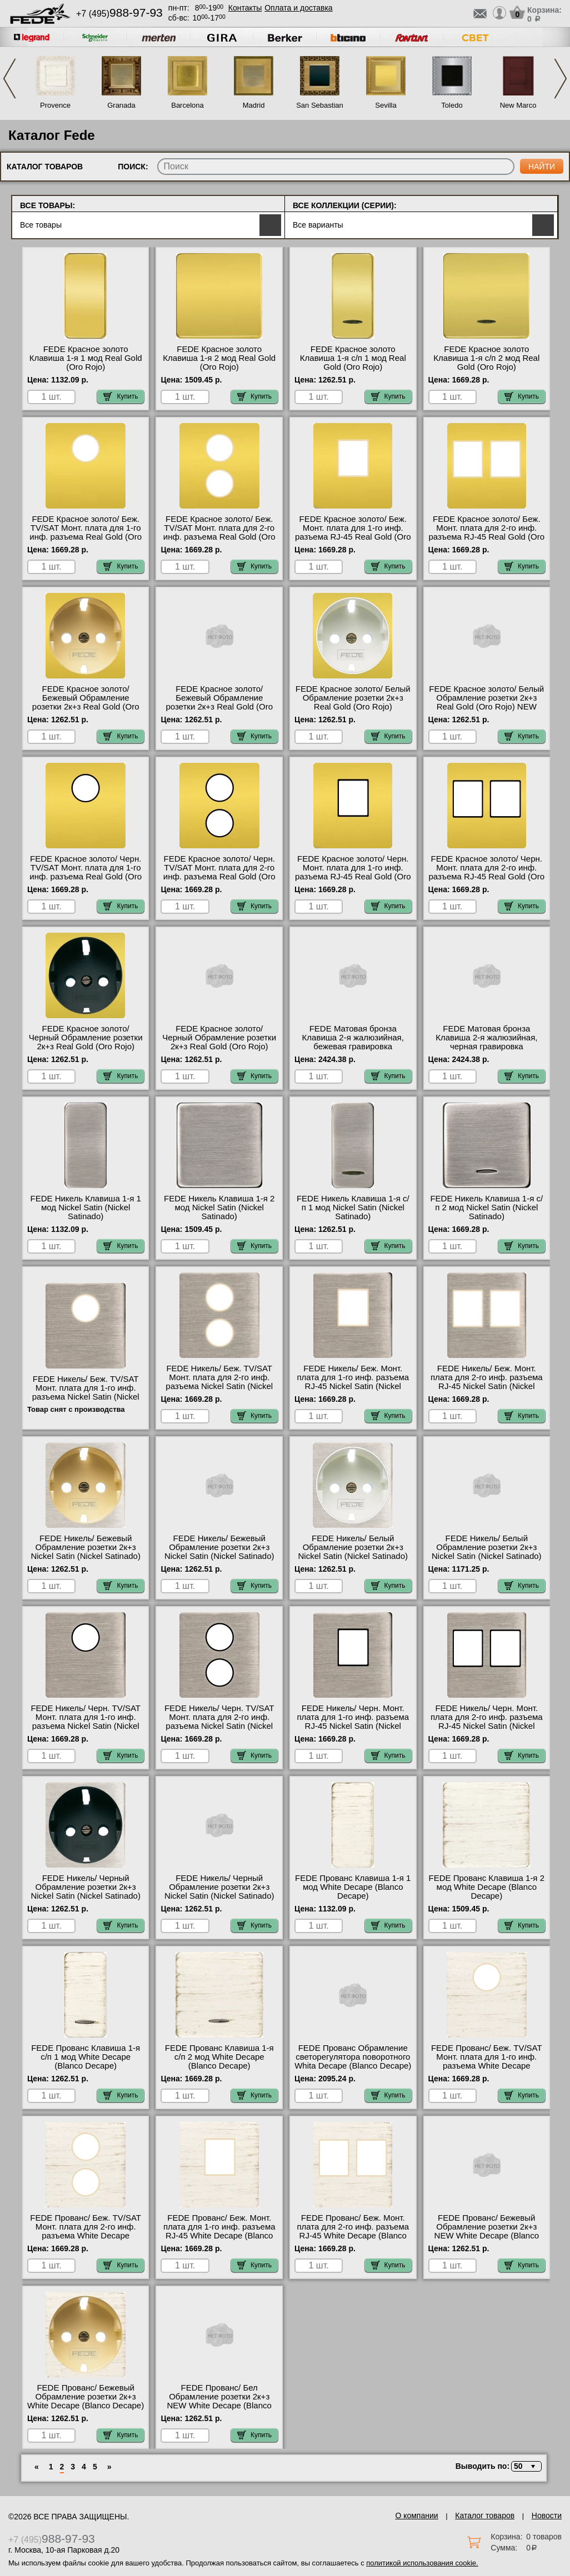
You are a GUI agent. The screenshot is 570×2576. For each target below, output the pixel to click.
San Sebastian (319, 105)
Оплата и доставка (298, 7)
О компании (416, 2515)
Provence (55, 105)
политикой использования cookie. (422, 2563)
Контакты (245, 7)
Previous (9, 78)
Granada (121, 105)
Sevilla (385, 105)
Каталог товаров (484, 2515)
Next (560, 78)
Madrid (254, 105)
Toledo (451, 105)
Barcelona (187, 105)
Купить (120, 396)
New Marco (518, 105)
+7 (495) (119, 13)
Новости (547, 2515)
